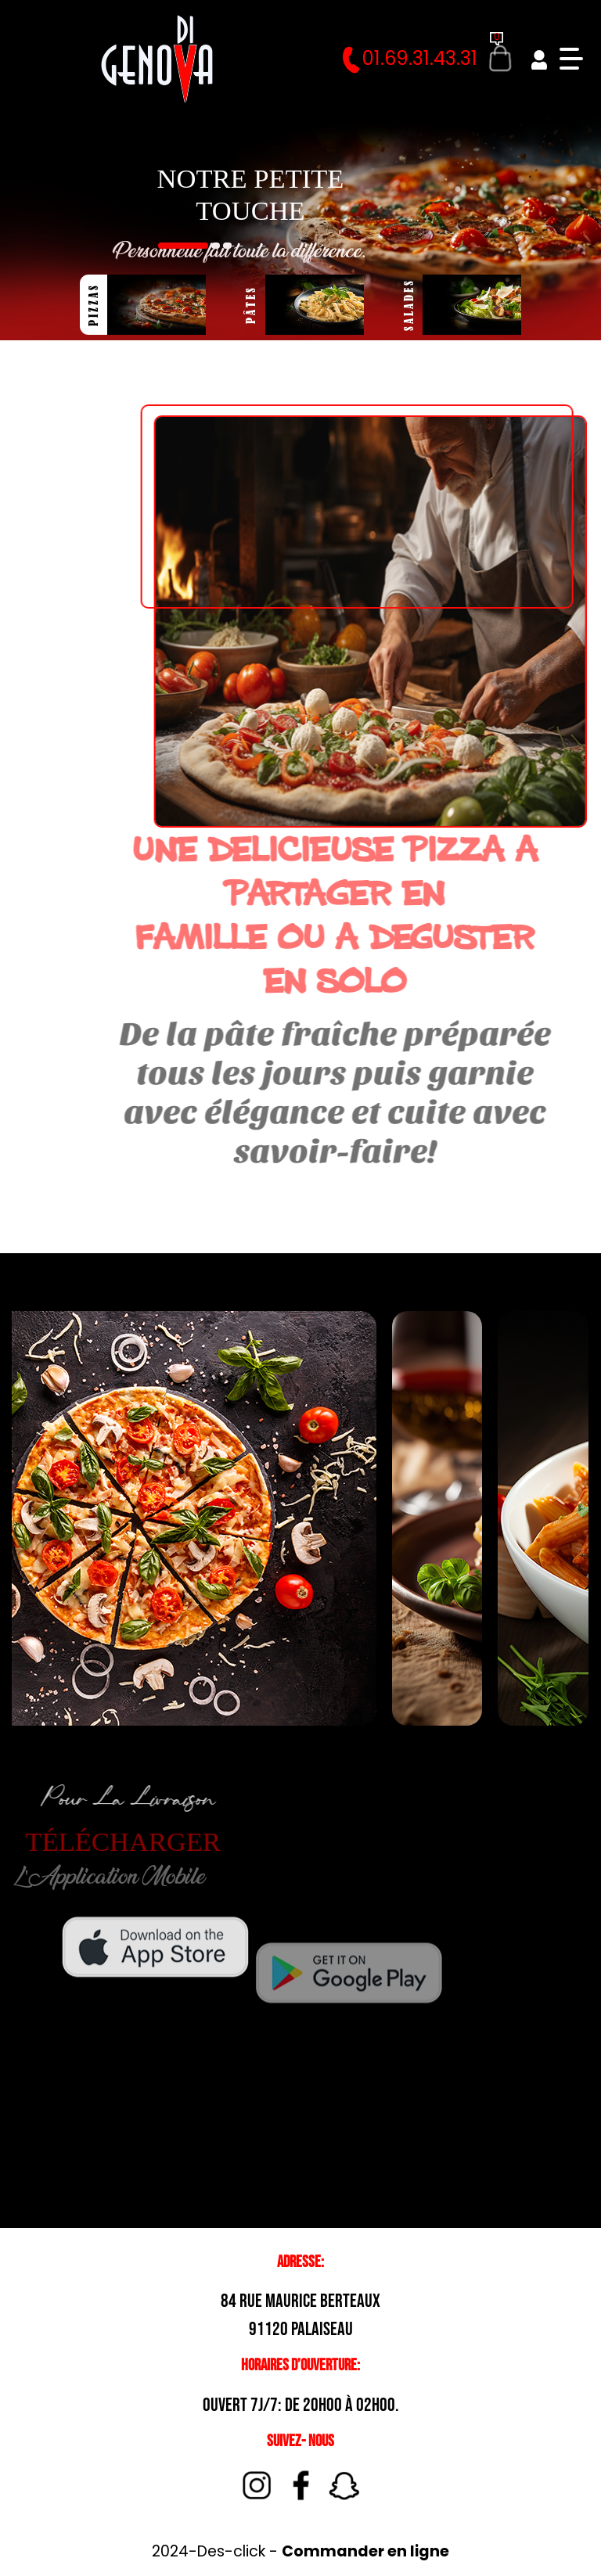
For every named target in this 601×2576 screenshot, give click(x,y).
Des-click (231, 2551)
